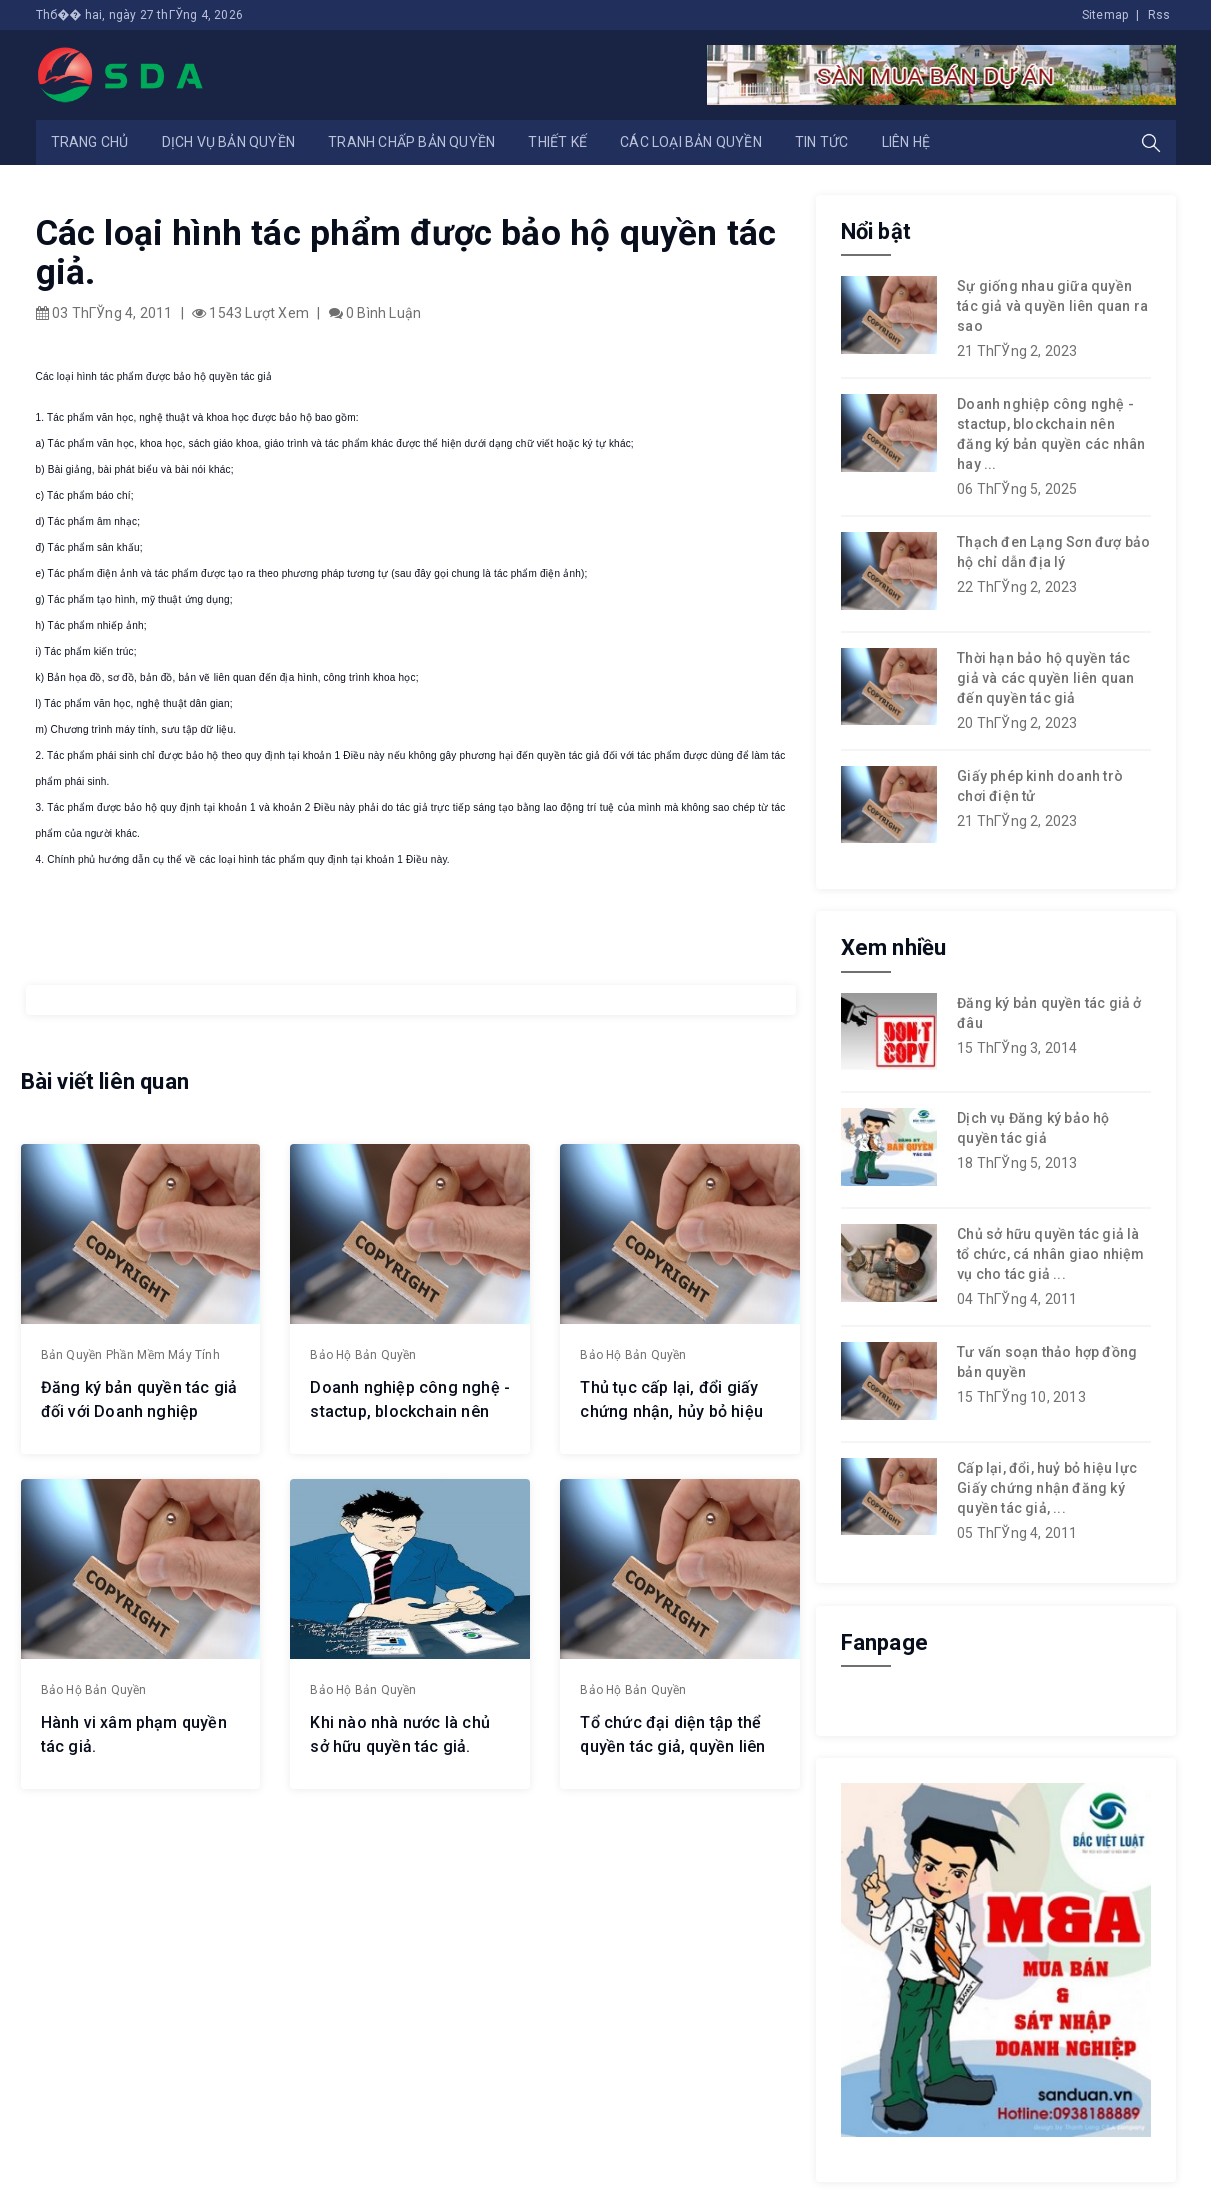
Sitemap (1105, 15)
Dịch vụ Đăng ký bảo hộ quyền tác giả (1033, 1128)
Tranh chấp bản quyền (411, 142)
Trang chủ (90, 142)
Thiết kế (557, 142)
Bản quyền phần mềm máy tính (130, 1355)
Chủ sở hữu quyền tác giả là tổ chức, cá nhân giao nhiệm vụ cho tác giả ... (1050, 1254)
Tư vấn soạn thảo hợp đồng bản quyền (1047, 1362)
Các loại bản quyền (691, 142)
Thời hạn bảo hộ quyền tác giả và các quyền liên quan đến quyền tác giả (1045, 678)
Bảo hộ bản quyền (363, 1355)
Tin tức (821, 142)
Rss (1159, 15)
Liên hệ (906, 142)
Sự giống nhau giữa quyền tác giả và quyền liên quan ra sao (1052, 306)
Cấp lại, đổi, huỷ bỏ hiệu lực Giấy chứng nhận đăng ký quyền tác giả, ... (1047, 1488)
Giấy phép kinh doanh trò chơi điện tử (1040, 786)
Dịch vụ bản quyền (228, 142)
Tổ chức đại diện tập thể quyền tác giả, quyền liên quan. (672, 1746)
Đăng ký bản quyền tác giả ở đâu (1049, 1013)
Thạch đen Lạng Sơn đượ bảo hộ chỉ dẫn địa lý (1053, 552)
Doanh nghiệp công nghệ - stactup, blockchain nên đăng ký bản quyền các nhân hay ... (1051, 434)
